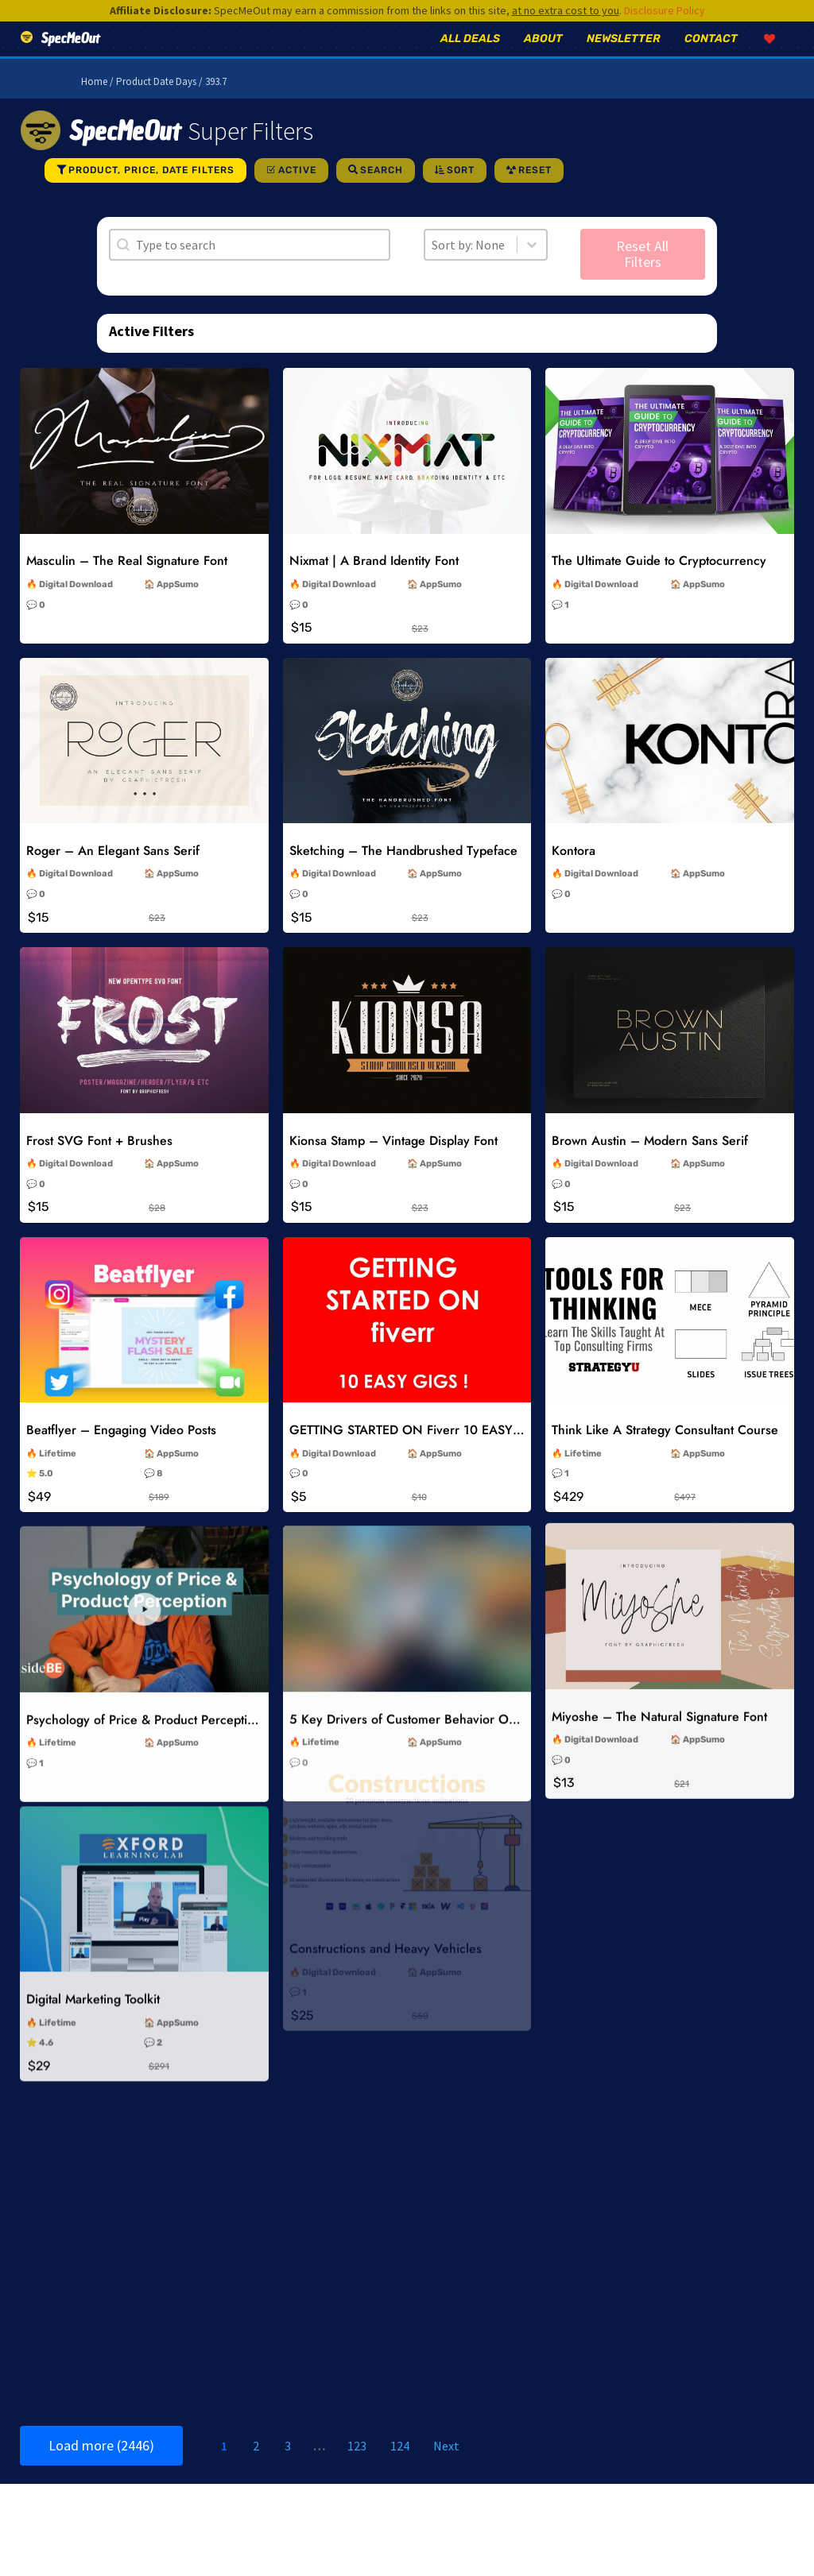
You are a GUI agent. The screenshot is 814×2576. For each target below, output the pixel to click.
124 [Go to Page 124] (399, 2468)
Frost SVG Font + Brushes (99, 1162)
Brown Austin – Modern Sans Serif (650, 1161)
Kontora (573, 873)
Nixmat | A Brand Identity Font (374, 583)
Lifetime (57, 1472)
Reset (535, 192)
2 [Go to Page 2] (256, 2468)
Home (94, 103)
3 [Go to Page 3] (288, 2468)
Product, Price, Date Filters (151, 192)
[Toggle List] (531, 267)
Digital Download (76, 606)
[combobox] (471, 267)
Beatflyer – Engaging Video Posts (121, 1449)
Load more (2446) (101, 2467)
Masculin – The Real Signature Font (126, 583)
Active (297, 192)
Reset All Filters (642, 276)
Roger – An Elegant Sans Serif (113, 873)
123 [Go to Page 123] (356, 2468)
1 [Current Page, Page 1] (224, 2468)
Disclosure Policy (664, 10)
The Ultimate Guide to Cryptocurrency (659, 583)
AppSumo (178, 606)
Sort (461, 192)
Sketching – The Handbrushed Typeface (403, 873)
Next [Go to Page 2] (446, 2468)
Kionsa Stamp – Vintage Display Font (393, 1162)
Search (381, 192)
